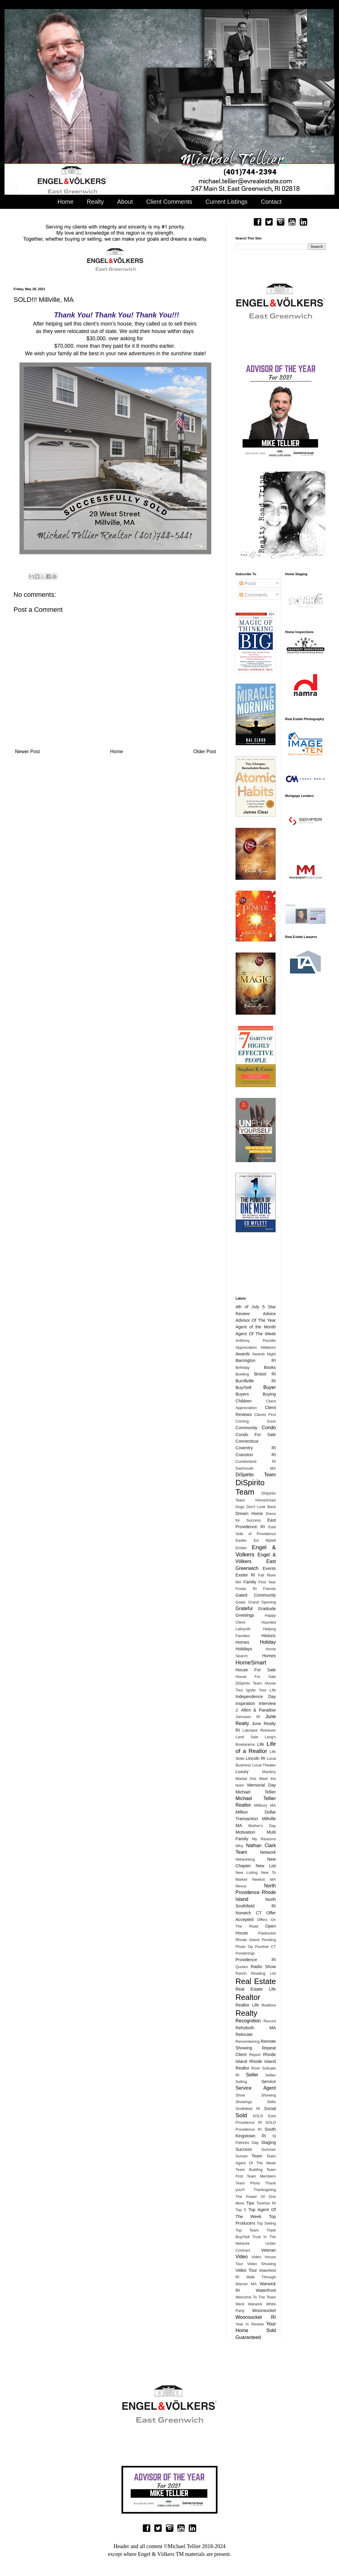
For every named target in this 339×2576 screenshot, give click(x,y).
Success (244, 2149)
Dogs (240, 1506)
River (255, 2068)
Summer (268, 2149)
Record (269, 2021)
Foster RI (246, 1588)
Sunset (242, 2156)
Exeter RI (245, 1575)
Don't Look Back (261, 1506)
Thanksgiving (264, 2189)
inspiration (245, 1703)
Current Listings (227, 201)
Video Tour (246, 2270)
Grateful (244, 1608)
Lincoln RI (255, 1758)
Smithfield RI (248, 2108)
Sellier (270, 2075)
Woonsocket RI (256, 2317)
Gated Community (256, 1595)
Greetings (245, 1615)
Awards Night (264, 1354)
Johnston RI (248, 1717)
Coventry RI (256, 1447)
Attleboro (268, 1347)
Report (254, 2054)
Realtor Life (247, 2005)
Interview (267, 1703)
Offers (262, 1919)
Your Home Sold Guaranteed (256, 2330)
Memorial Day (261, 1785)
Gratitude (267, 1608)
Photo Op (244, 1946)
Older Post (204, 751)
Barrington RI (256, 1360)
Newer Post (27, 751)
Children (244, 1401)
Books (270, 1367)
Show (240, 2095)
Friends (269, 1588)
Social (270, 2108)
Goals (240, 1602)
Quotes (242, 1966)
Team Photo (248, 2183)
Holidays (244, 1648)
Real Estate (256, 1981)
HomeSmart (251, 1662)
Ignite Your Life (261, 1690)
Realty (95, 201)
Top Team (247, 2230)
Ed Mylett (265, 1540)
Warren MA (246, 2284)
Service (269, 2081)
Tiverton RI (266, 2203)
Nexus (241, 1886)
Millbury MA (265, 1805)
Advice (269, 1313)
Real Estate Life (256, 1989)
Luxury (242, 1771)
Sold (241, 2115)
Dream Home (249, 1513)
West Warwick (249, 2304)
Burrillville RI (256, 1380)
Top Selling (266, 2223)
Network (268, 1852)
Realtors (269, 2005)
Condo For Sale (256, 1434)
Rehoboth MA (256, 2027)
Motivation (245, 1832)
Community (246, 1427)
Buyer (269, 1387)
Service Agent (256, 2088)
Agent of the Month (256, 1326)
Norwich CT (249, 1912)
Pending (269, 1939)
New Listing (247, 1872)
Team (257, 2156)
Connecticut (247, 1441)
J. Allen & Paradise (256, 1710)
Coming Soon (256, 1421)
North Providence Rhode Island (256, 1892)
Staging (268, 2142)
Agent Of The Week (256, 1333)
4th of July (247, 1306)
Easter (241, 1540)
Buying (269, 1394)
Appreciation (246, 1347)
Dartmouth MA (256, 1468)
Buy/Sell (243, 1387)
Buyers (242, 1394)
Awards (243, 1353)
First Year (267, 1582)
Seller (252, 2074)
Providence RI (256, 1959)
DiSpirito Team (256, 1474)
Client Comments (169, 201)
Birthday (243, 1367)
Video (242, 2256)
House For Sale (256, 1669)
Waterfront (266, 2290)
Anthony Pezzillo (256, 1340)
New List (266, 1865)
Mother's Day (262, 1825)
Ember (241, 1548)
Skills (271, 2102)
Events (269, 1568)
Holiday (268, 1642)
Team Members (261, 2176)
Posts (247, 583)
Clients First (265, 1414)
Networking (245, 1859)
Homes (269, 1655)
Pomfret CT (265, 1946)
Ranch (241, 1973)
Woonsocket (264, 2310)
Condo (269, 1427)
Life (260, 1744)
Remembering (248, 2041)
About (125, 201)
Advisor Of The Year (256, 1320)
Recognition (248, 2020)
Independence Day (256, 1696)
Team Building (249, 2169)
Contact (271, 201)
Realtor (248, 1997)
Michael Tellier (256, 1792)
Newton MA (264, 1879)
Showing (268, 2095)
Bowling (242, 1374)
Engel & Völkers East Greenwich (256, 1561)
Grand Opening (262, 1602)
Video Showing (261, 2264)
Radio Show (263, 1966)
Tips (250, 2203)
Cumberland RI (256, 1461)
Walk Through (261, 2277)
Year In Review (250, 2324)
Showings (244, 2102)
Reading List (263, 1973)
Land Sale (247, 1737)
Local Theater (264, 1765)
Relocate (244, 2034)
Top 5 (241, 2210)
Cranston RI (256, 1454)
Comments (253, 594)
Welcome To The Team (256, 2297)
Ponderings (245, 1953)
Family (250, 1582)
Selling (241, 2081)
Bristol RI (265, 1374)
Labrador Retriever (259, 1730)
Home (66, 201)
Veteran (268, 2250)
